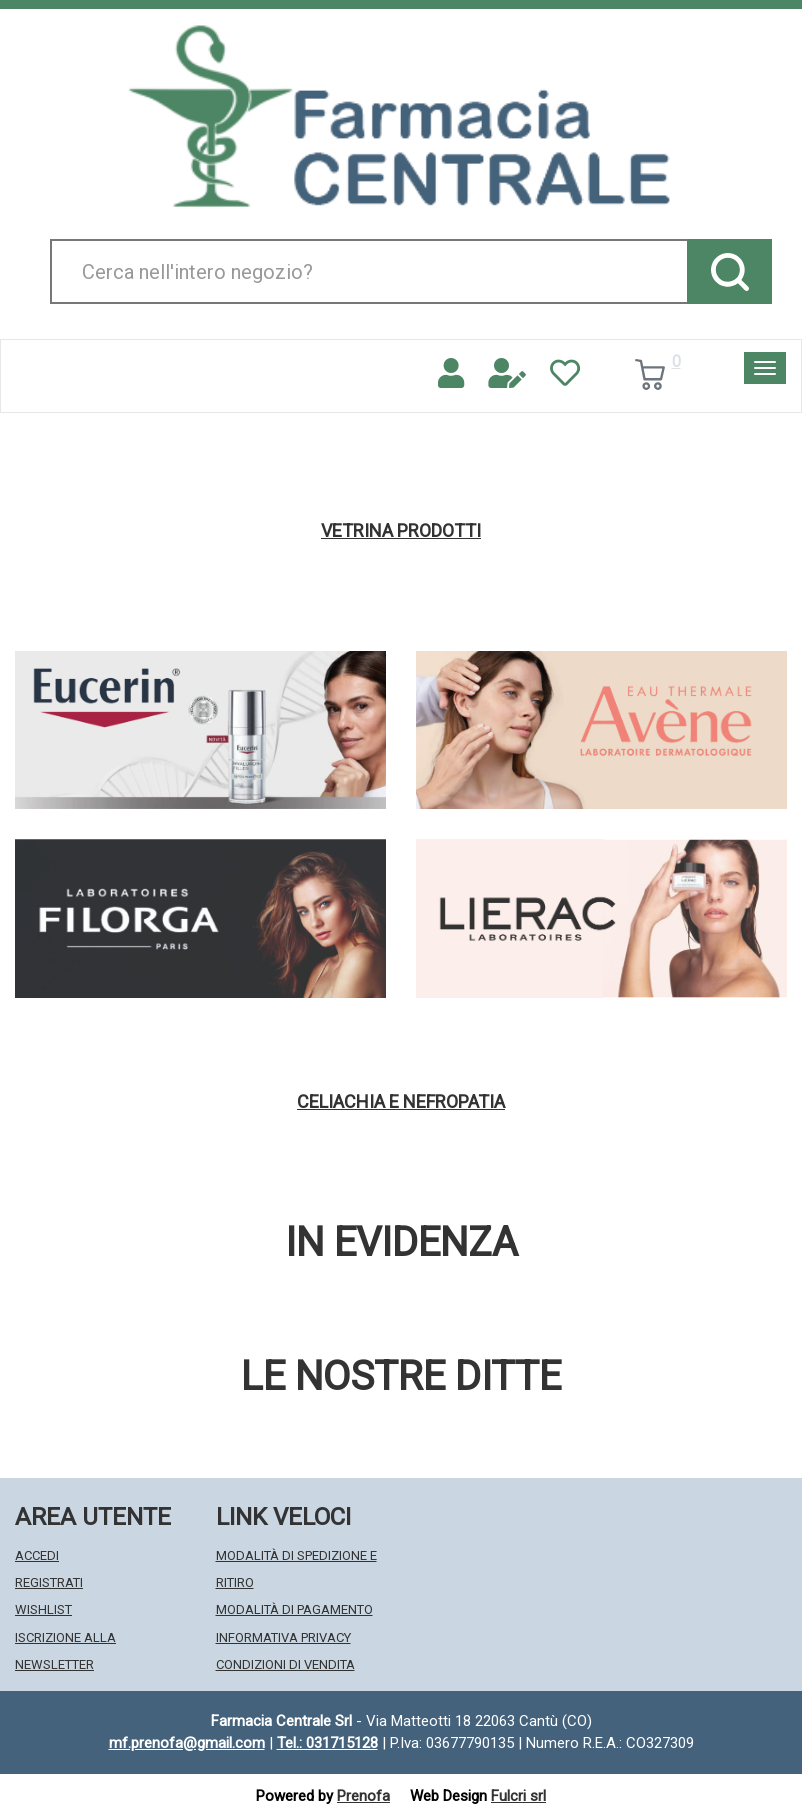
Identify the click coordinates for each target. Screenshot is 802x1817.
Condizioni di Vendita (285, 1664)
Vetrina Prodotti (401, 531)
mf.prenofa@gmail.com (187, 1743)
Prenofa (363, 1796)
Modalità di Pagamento (294, 1609)
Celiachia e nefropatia (401, 1102)
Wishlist (43, 1609)
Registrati (49, 1582)
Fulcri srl (518, 1796)
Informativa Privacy (283, 1637)
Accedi (37, 1555)
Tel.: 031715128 (327, 1743)
